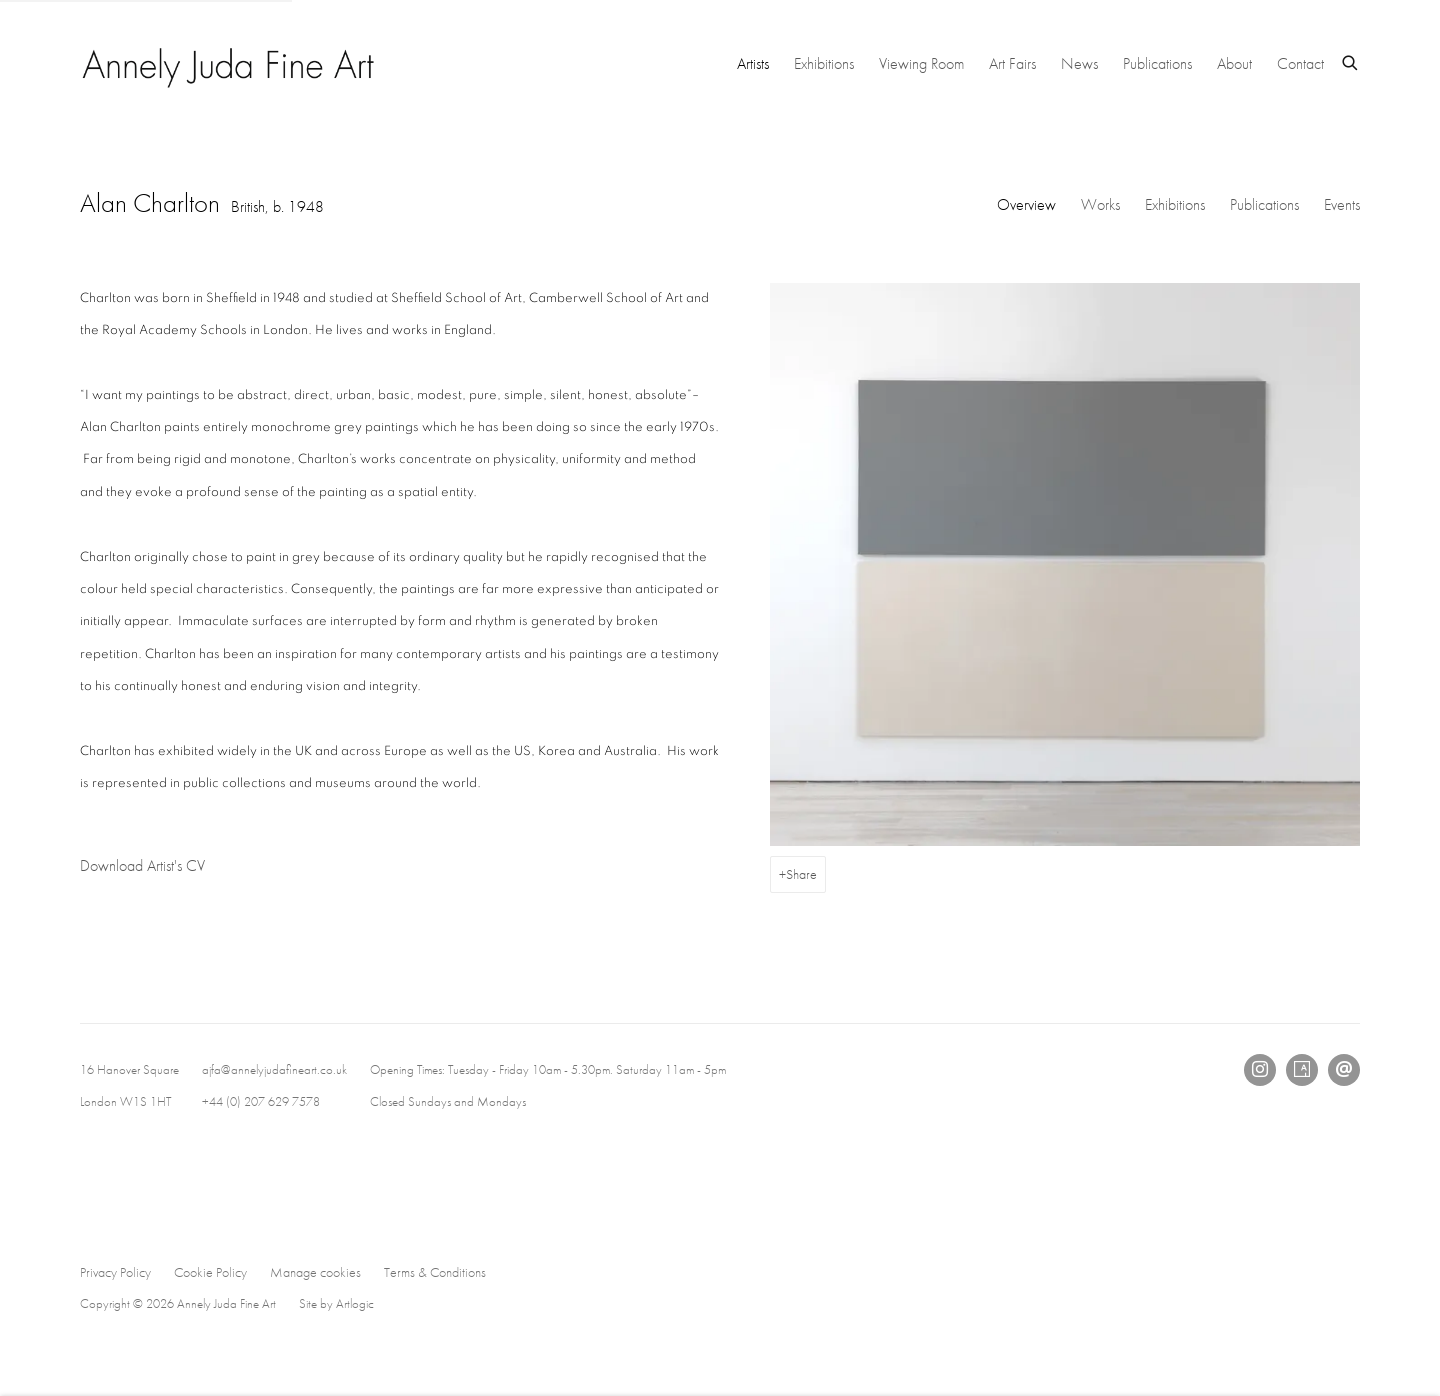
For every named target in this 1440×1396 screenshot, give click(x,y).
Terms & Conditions (435, 1272)
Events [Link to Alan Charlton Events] (1342, 204)
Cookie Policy (210, 1272)
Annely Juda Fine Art (230, 64)
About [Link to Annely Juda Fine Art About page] (1234, 63)
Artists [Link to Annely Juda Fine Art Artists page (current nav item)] (753, 63)
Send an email (1344, 1070)
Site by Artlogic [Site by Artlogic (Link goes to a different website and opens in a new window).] (336, 1303)
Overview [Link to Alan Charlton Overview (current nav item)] (1026, 204)
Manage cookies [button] (315, 1272)
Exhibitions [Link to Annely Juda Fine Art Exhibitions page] (824, 63)
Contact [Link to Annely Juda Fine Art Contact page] (1300, 63)
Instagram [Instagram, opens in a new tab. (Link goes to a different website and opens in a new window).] (1260, 1070)
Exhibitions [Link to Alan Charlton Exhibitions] (1175, 204)
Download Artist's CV (160, 868)
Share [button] (801, 874)
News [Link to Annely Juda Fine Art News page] (1079, 63)
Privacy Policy (115, 1272)
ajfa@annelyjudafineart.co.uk (274, 1069)
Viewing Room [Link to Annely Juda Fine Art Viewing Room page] (921, 63)
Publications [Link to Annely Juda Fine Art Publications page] (1157, 63)
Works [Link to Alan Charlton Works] (1100, 204)
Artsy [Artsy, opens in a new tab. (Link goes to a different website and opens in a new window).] (1302, 1070)
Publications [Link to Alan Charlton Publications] (1264, 204)
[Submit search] (1351, 60)
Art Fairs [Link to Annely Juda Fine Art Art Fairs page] (1012, 63)
